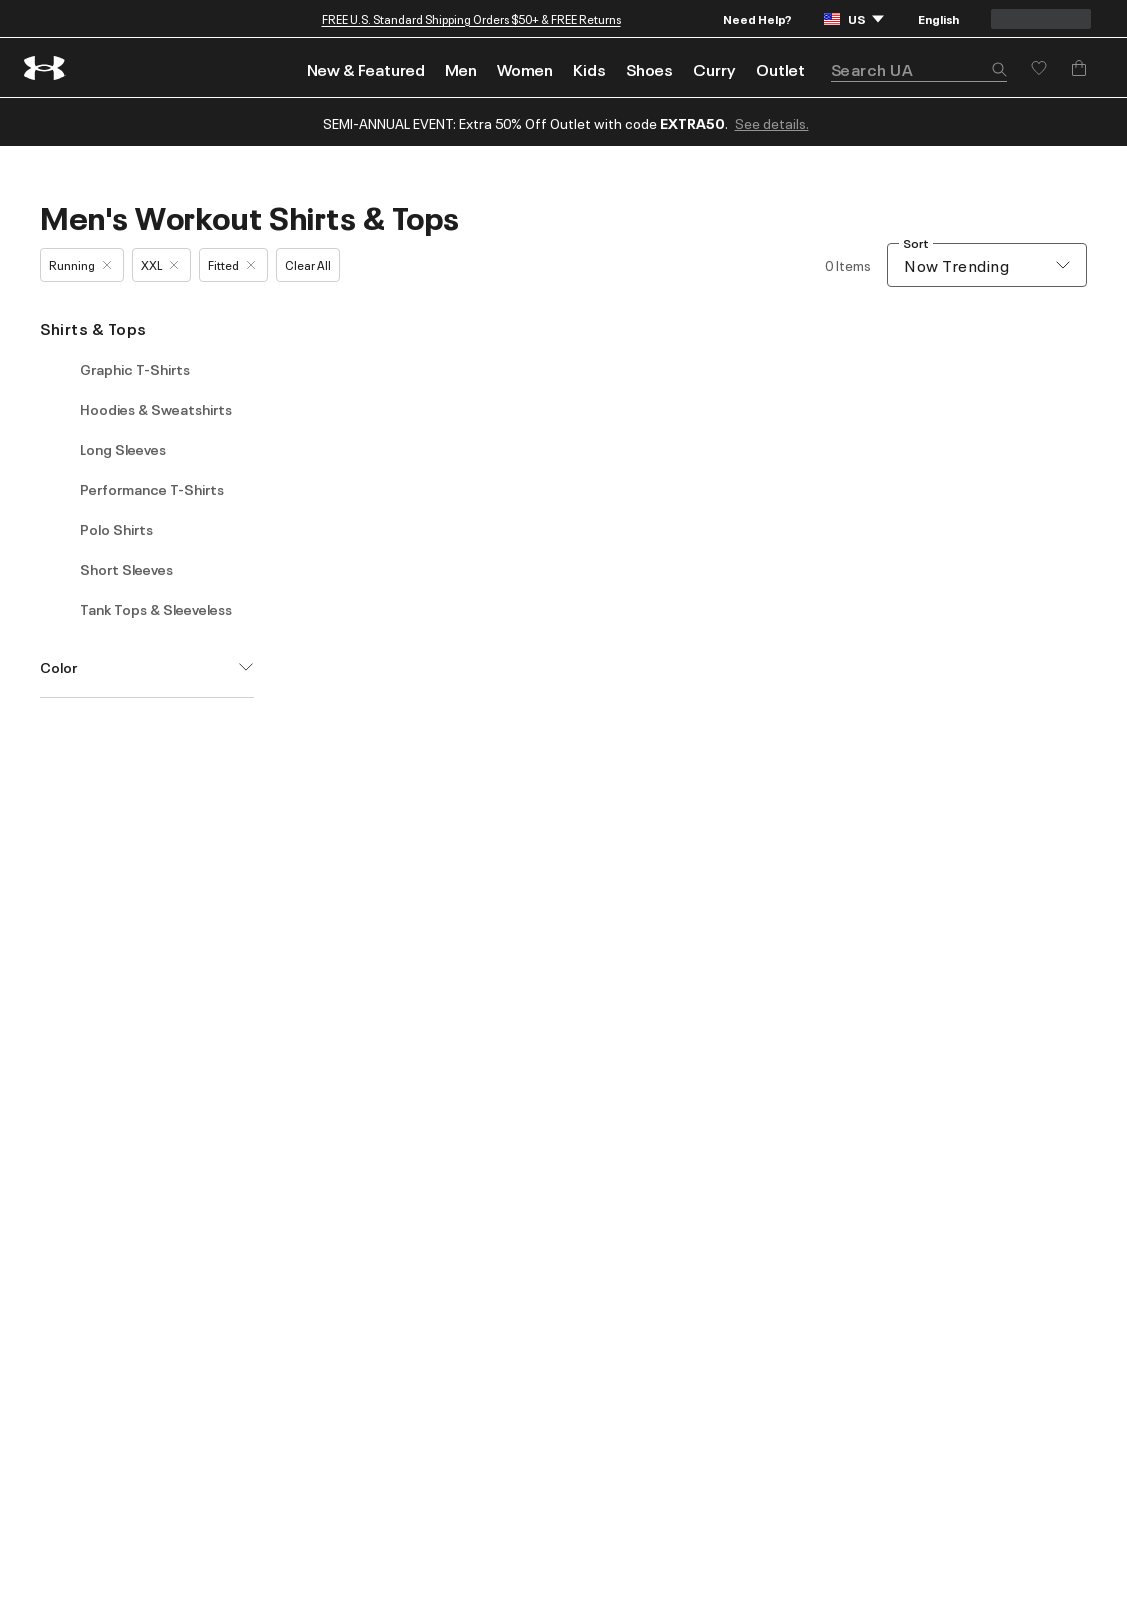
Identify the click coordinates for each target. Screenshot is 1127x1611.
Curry (714, 69)
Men (461, 69)
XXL (159, 264)
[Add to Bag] (1079, 68)
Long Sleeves (123, 449)
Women (525, 69)
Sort (916, 243)
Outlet (780, 69)
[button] (999, 71)
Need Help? (757, 18)
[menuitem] (366, 67)
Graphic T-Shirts (135, 369)
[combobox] (987, 265)
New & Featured (366, 69)
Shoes (649, 69)
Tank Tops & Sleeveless (156, 609)
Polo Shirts (116, 529)
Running (80, 264)
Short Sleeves (126, 569)
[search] (919, 69)
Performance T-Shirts (152, 489)
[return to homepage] (45, 68)
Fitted (231, 264)
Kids (589, 69)
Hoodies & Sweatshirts (156, 409)
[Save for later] (1039, 68)
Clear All (308, 264)
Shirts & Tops (93, 328)
